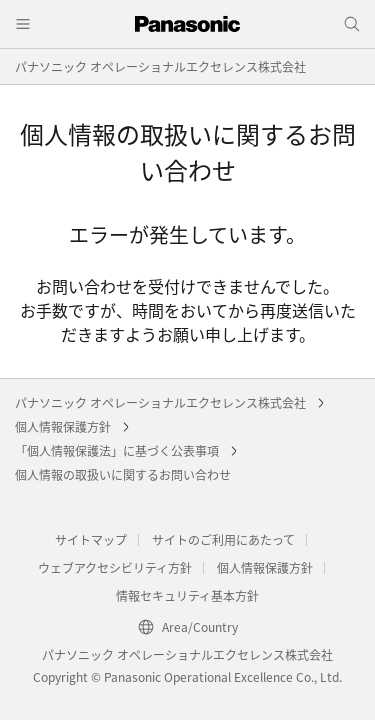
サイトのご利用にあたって (223, 539)
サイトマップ (91, 539)
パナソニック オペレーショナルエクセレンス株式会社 (160, 66)
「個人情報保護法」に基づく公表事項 (117, 450)
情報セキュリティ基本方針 (187, 595)
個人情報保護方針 (63, 426)
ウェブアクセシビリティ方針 (115, 567)
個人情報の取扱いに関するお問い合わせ (123, 474)
